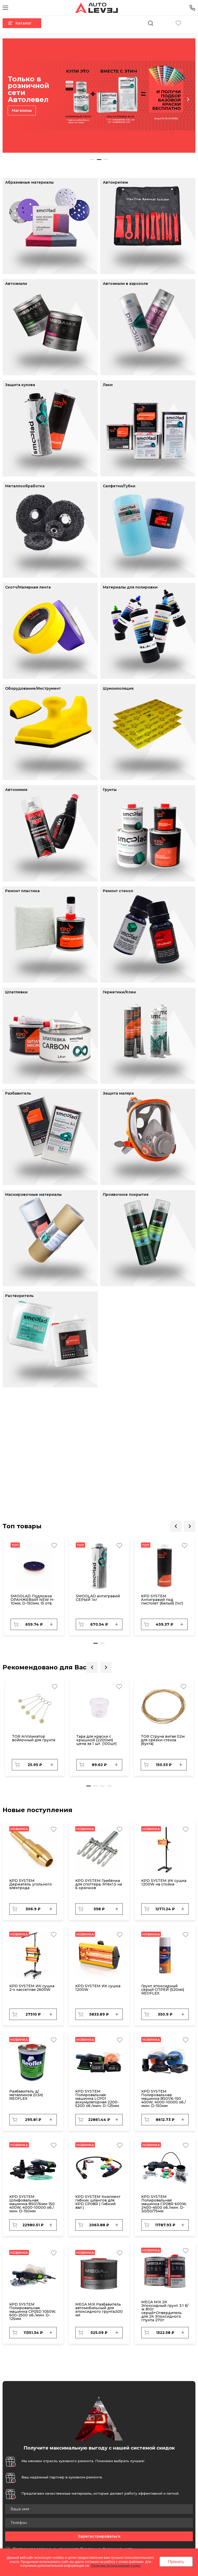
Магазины (22, 110)
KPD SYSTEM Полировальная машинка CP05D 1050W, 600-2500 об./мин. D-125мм (32, 2311)
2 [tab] (99, 159)
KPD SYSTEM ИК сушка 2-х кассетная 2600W (31, 1988)
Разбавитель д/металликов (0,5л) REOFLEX (26, 2095)
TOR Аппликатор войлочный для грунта (33, 1738)
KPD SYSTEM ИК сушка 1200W (97, 1988)
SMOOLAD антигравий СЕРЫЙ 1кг (98, 1598)
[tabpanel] (99, 95)
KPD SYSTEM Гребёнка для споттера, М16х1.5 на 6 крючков (98, 1884)
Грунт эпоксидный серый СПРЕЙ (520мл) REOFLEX (162, 1989)
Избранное (178, 23)
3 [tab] (106, 159)
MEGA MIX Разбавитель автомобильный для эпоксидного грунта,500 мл (99, 2309)
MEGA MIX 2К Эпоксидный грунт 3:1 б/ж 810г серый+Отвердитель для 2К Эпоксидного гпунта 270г (164, 2311)
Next (188, 99)
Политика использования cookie (116, 2566)
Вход (192, 23)
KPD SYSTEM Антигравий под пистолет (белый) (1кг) (162, 1600)
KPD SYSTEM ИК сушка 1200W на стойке (163, 1882)
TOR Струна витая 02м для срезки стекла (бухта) (163, 1740)
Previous (10, 99)
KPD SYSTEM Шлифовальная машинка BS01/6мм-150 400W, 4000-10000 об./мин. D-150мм (32, 2203)
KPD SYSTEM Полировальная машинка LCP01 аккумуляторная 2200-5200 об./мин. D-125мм (97, 2098)
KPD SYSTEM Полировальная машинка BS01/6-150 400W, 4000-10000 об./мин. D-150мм (163, 2098)
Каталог (20, 23)
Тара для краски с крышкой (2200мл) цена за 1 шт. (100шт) (96, 1740)
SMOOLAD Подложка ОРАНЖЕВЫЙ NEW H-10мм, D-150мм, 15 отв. (33, 1600)
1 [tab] (92, 159)
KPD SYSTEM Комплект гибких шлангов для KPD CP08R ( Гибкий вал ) (97, 2202)
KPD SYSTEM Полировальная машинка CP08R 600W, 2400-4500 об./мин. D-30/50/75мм (164, 2203)
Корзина (164, 23)
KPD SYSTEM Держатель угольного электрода (30, 1884)
